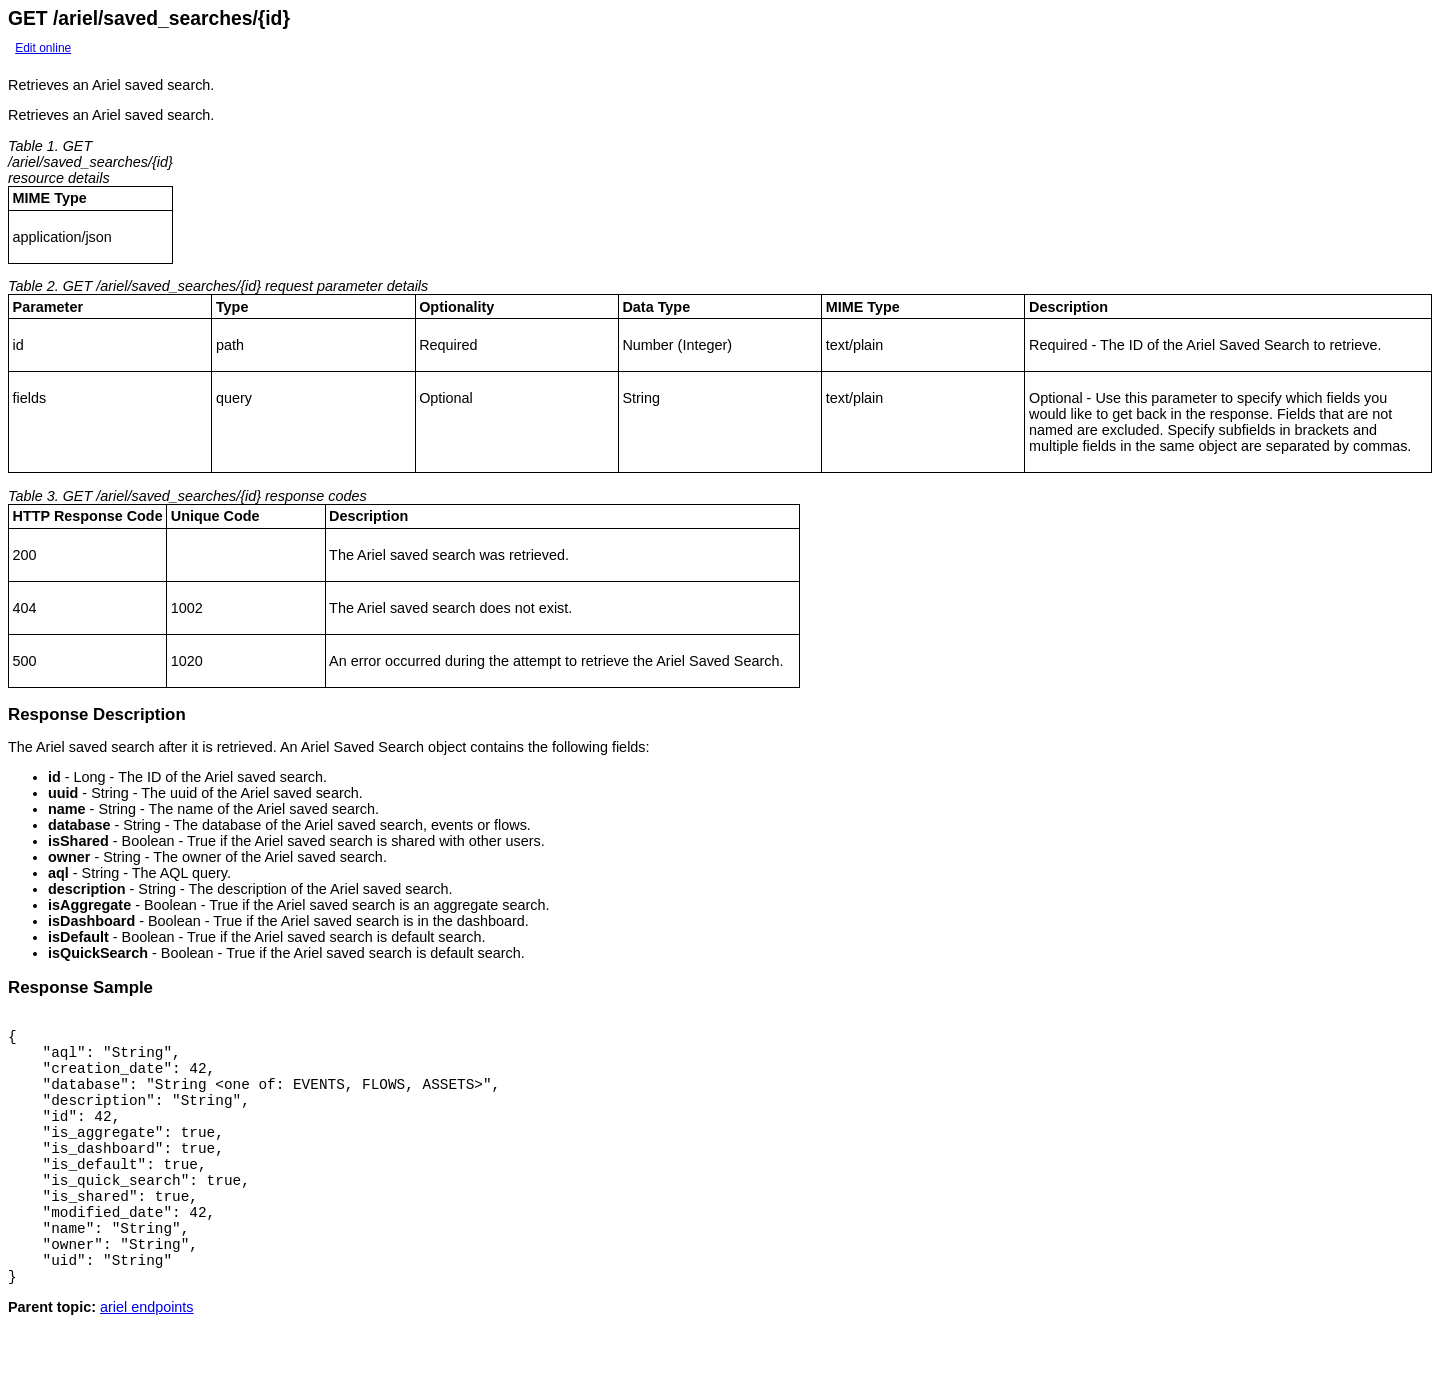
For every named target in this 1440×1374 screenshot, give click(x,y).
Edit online (43, 48)
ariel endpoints (147, 1358)
